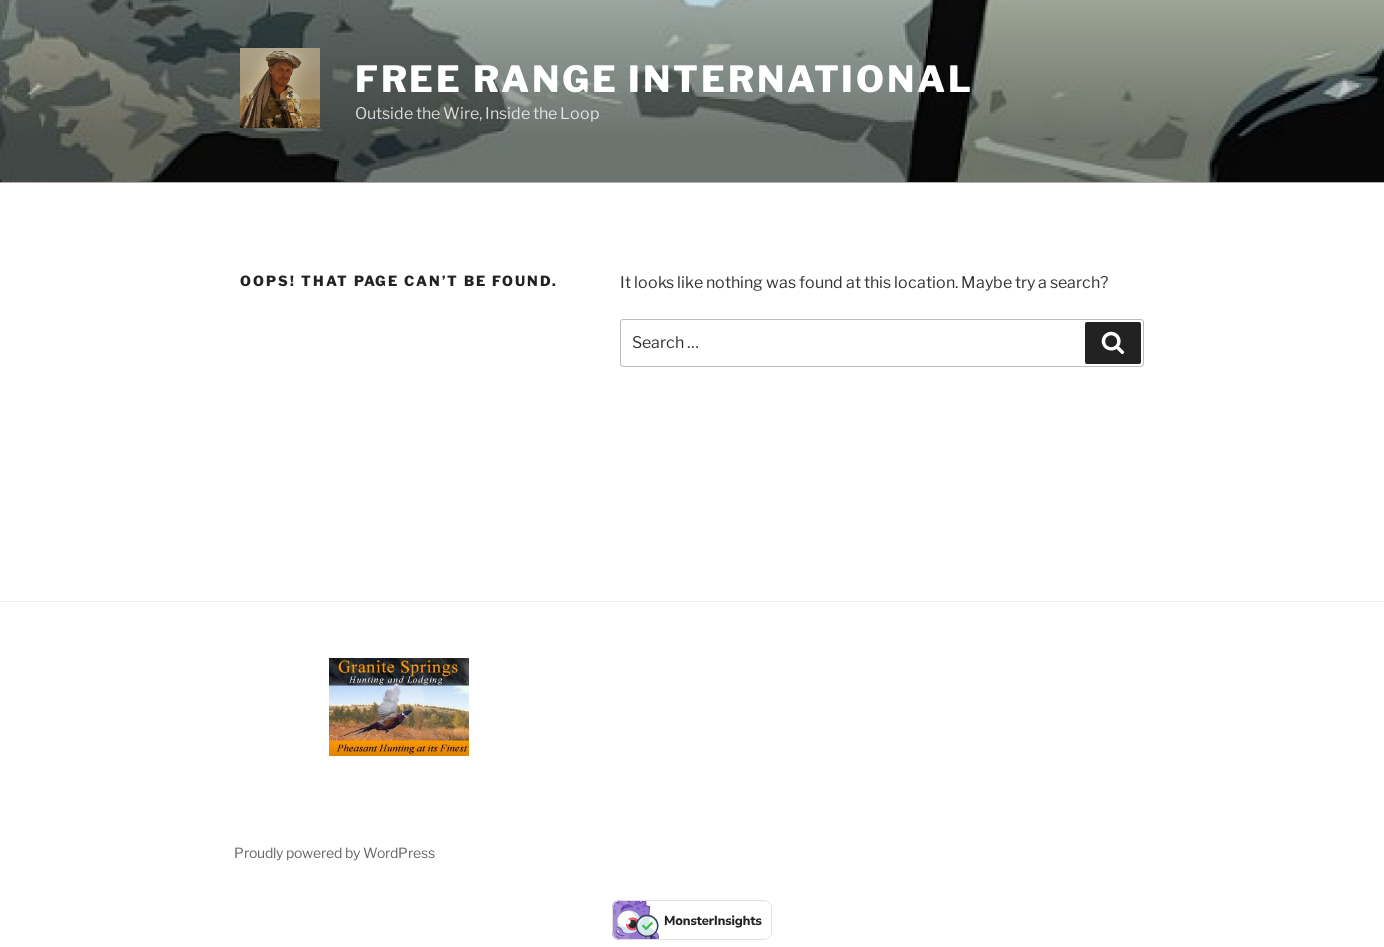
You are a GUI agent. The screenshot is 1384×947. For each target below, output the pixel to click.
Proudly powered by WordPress (334, 852)
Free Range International (664, 79)
